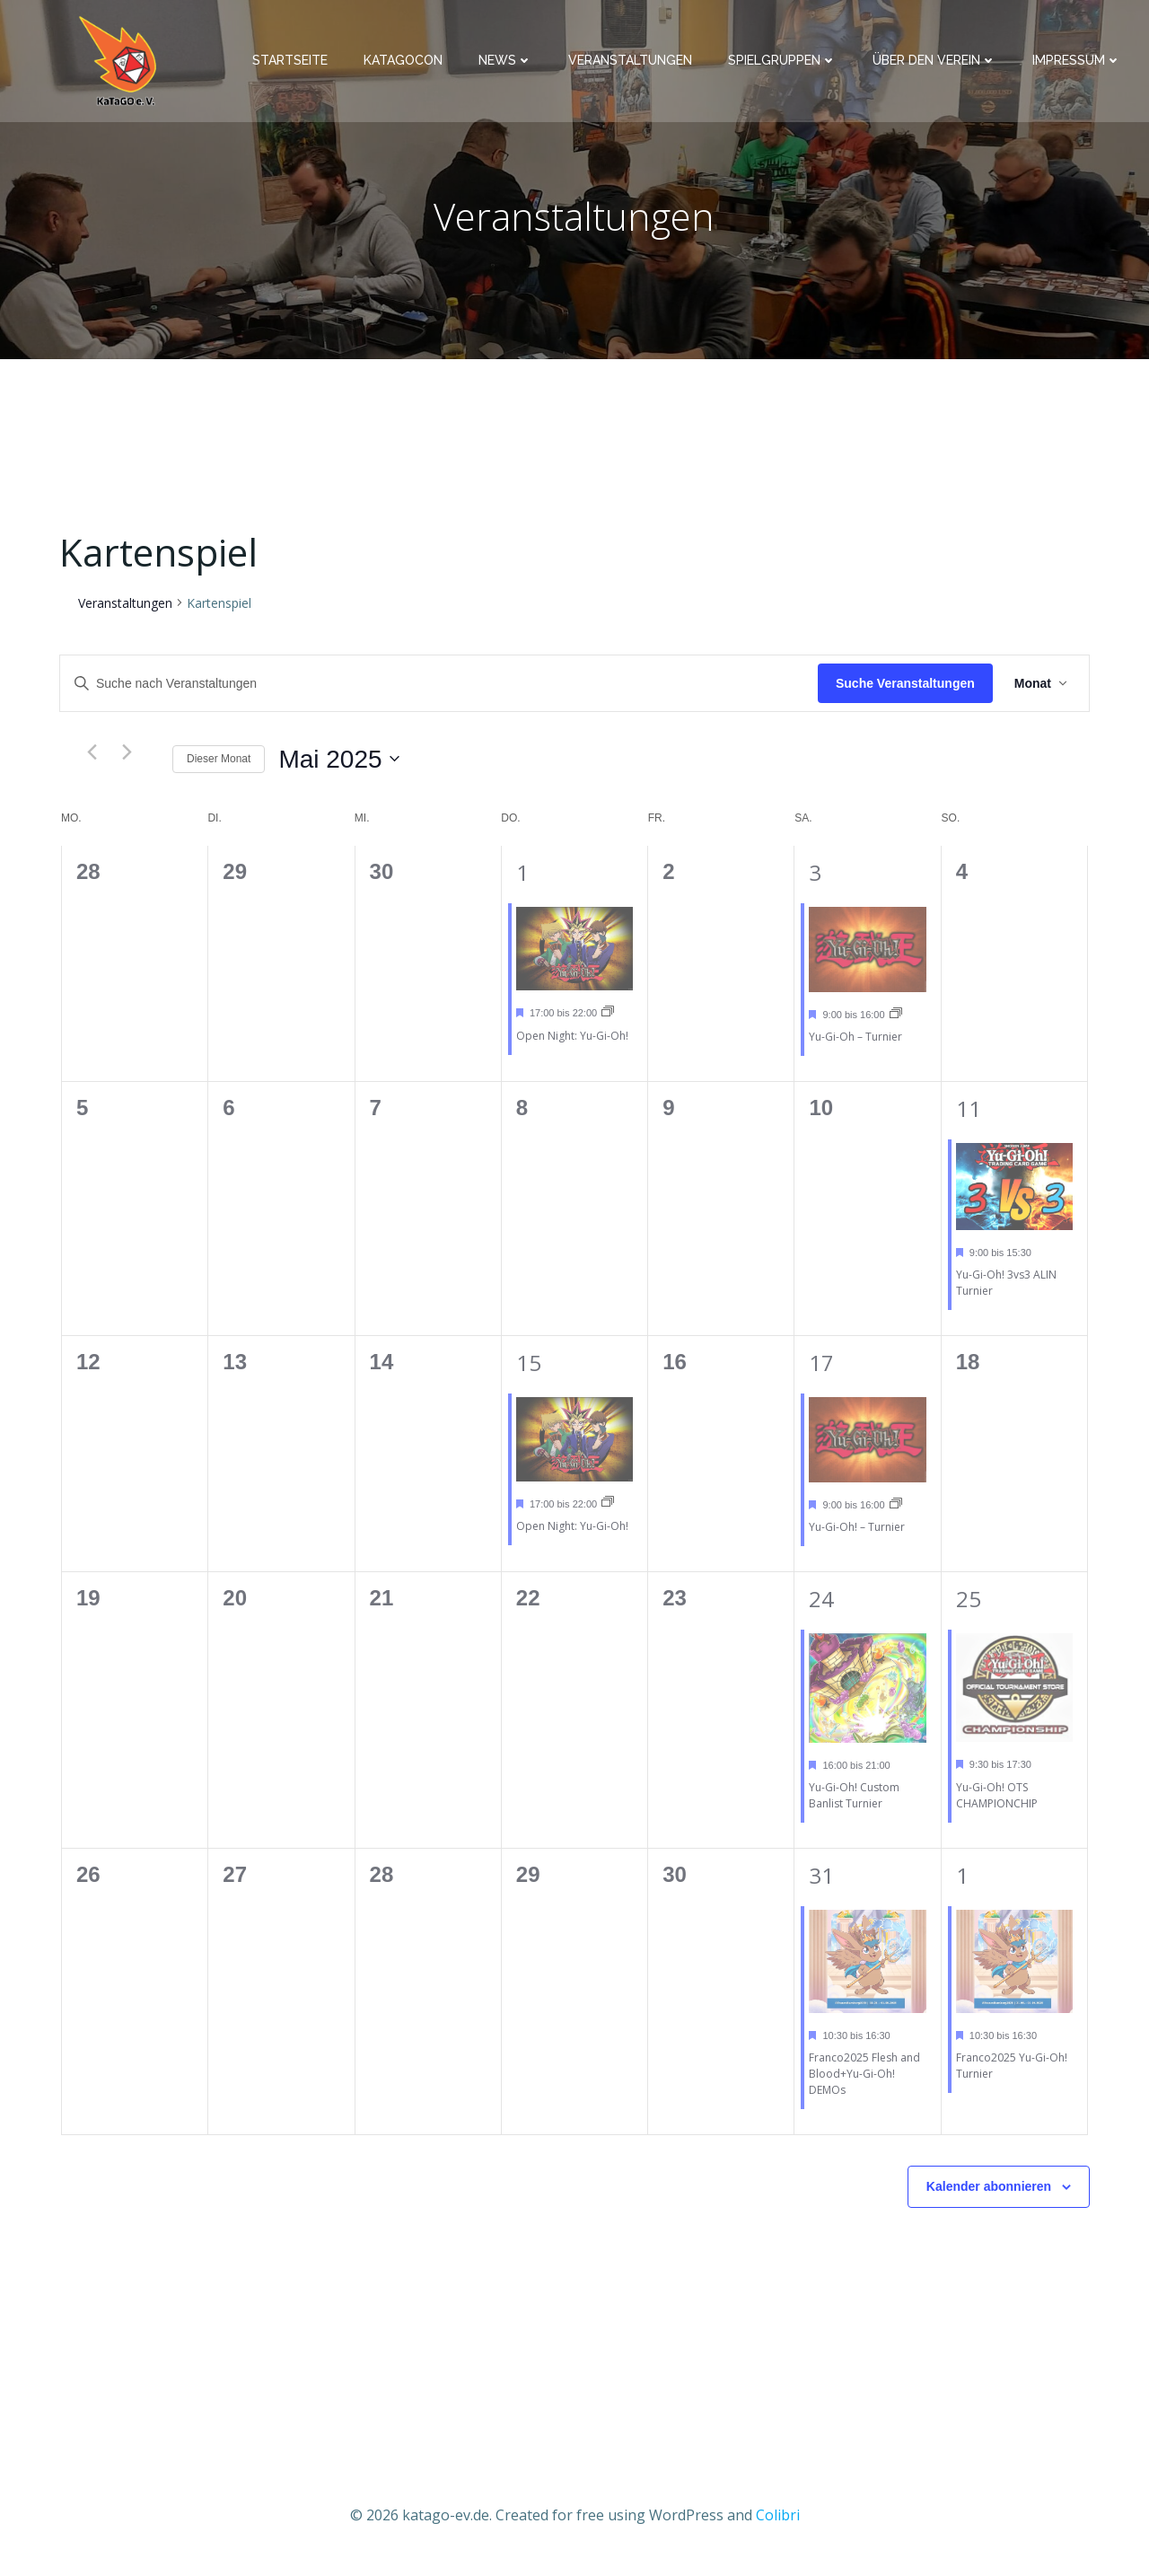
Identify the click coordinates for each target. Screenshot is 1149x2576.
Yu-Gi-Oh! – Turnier (857, 1536)
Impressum (1083, 64)
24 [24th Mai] (821, 1608)
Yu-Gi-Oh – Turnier (855, 1046)
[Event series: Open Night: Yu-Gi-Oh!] (607, 1022)
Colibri (778, 2523)
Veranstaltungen (636, 64)
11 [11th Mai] (968, 1118)
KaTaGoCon (409, 64)
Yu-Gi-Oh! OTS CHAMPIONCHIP (997, 1805)
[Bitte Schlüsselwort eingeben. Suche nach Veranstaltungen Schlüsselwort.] (439, 693)
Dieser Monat (218, 768)
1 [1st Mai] (522, 882)
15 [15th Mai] (528, 1372)
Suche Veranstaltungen (905, 693)
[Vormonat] (91, 762)
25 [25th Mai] (968, 1608)
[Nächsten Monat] (126, 762)
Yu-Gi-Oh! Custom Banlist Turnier (854, 1805)
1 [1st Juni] (962, 1885)
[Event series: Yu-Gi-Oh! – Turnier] (896, 1514)
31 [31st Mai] (821, 1885)
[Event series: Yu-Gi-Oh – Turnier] (896, 1024)
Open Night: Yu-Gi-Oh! (572, 1045)
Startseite (296, 64)
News (512, 64)
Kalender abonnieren (988, 2196)
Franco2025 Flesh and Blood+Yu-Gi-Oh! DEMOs (864, 2083)
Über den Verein (941, 64)
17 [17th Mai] (821, 1372)
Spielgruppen (788, 64)
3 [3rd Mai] (815, 882)
